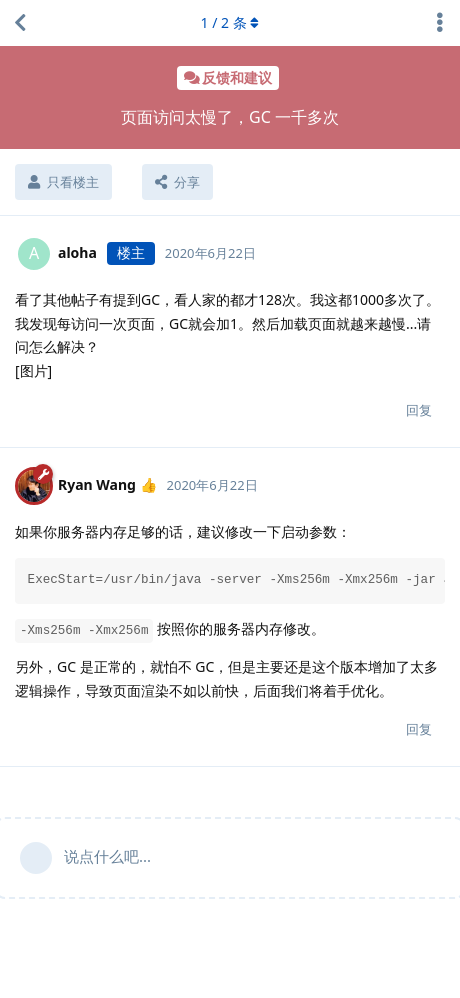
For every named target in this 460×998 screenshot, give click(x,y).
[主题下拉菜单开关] (440, 23)
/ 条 (230, 22)
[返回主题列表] (20, 23)
